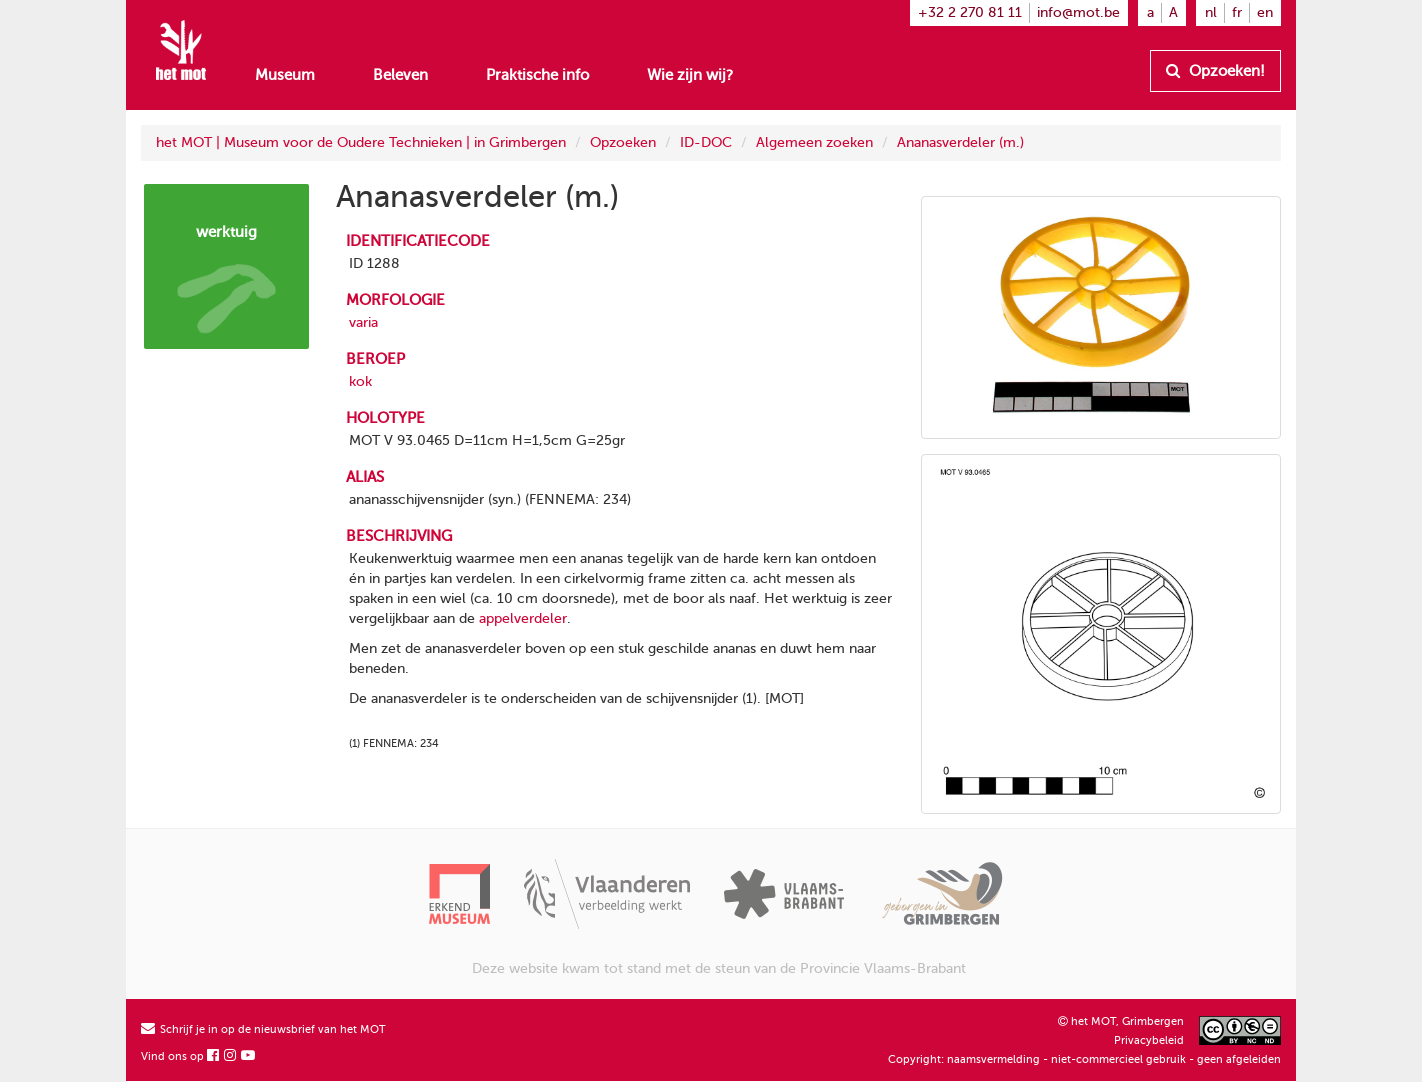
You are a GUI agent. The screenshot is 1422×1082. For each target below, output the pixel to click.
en (1265, 12)
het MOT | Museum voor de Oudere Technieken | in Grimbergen (361, 142)
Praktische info (537, 75)
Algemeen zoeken (814, 142)
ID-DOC (706, 142)
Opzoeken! (1215, 71)
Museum (285, 75)
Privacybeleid (1149, 1040)
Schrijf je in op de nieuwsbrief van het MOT (263, 1029)
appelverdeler (523, 618)
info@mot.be (1078, 12)
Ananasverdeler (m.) (960, 142)
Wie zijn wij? (690, 75)
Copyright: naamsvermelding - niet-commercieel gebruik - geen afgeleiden (1084, 1059)
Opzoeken (623, 142)
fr (1237, 12)
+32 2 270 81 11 (970, 12)
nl (1211, 12)
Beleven (400, 75)
